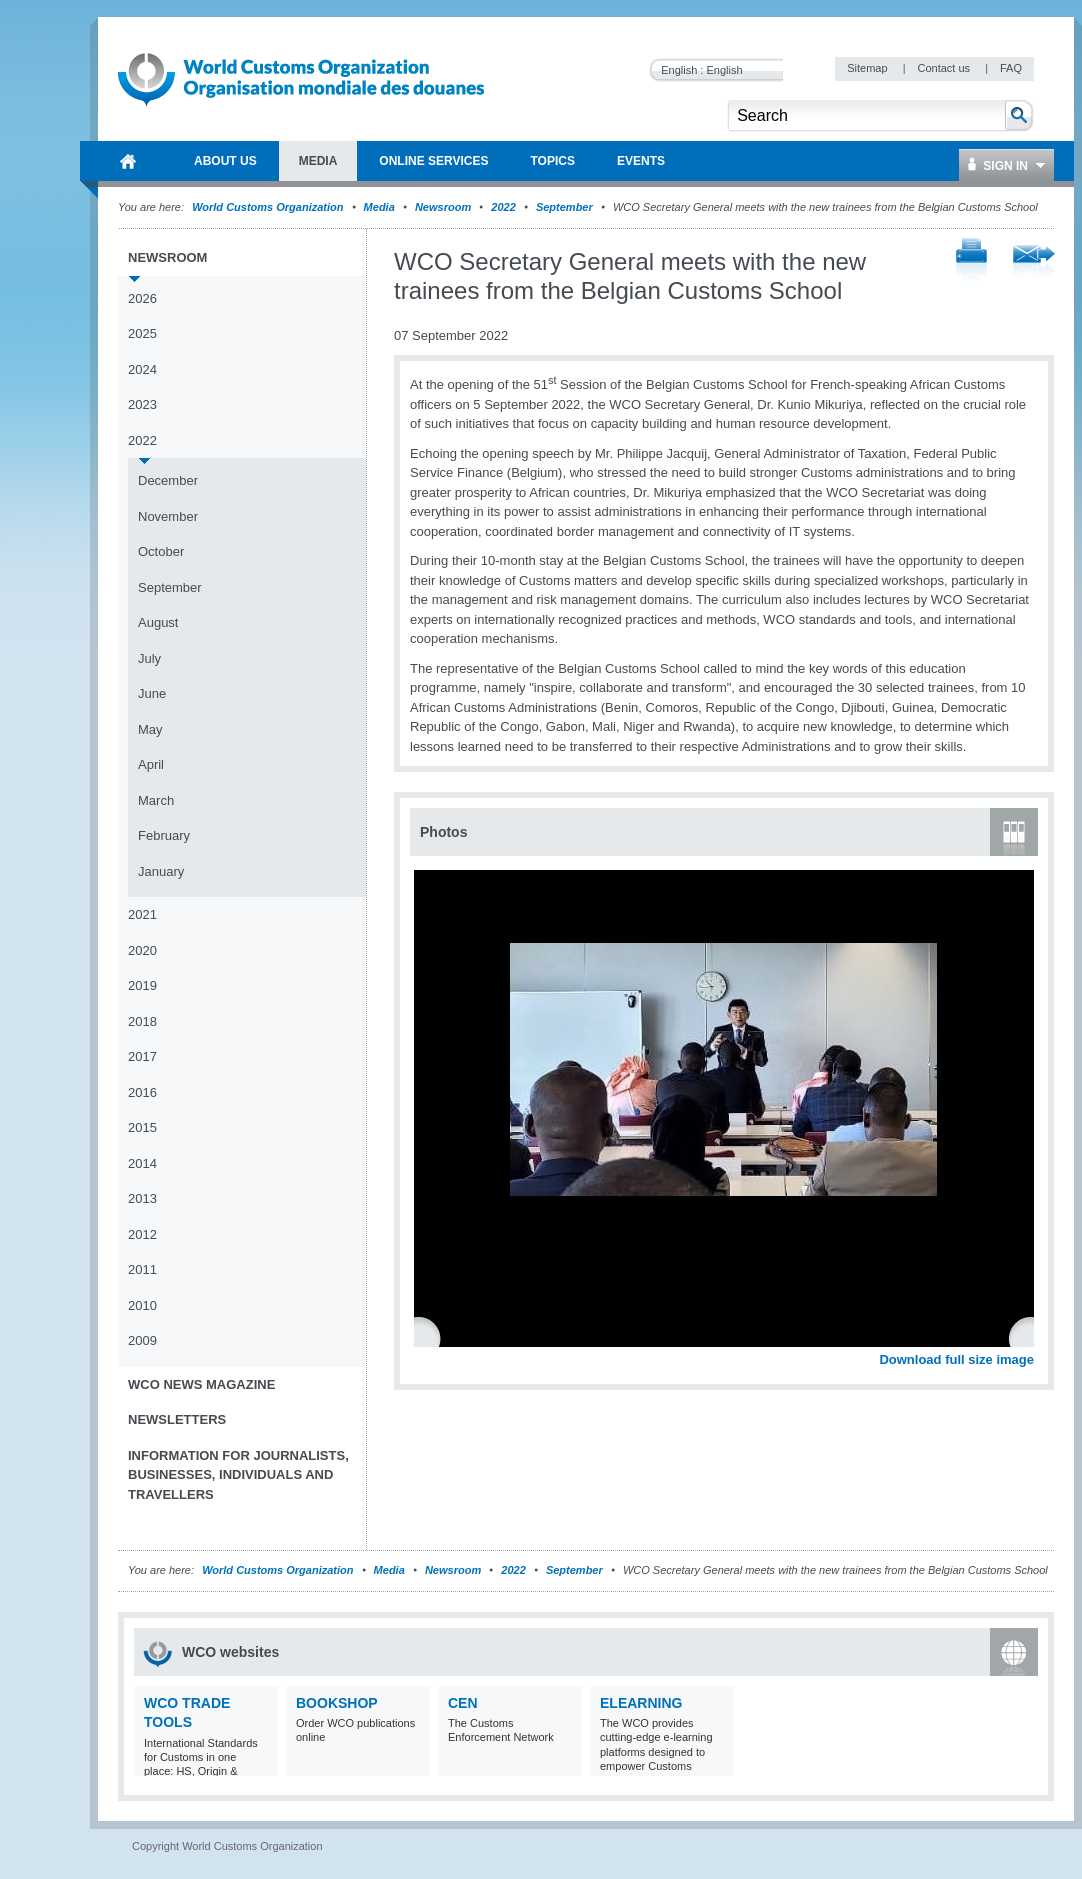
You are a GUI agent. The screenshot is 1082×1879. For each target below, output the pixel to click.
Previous (431, 1337)
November (168, 516)
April (151, 764)
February (164, 835)
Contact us (945, 68)
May (150, 729)
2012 (142, 1234)
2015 (142, 1127)
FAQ (1011, 68)
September (564, 207)
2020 (142, 950)
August (158, 622)
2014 (142, 1163)
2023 (142, 404)
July (149, 658)
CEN (463, 1703)
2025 (142, 333)
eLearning (641, 1703)
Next (1030, 1337)
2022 (503, 207)
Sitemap (868, 68)
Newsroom (443, 207)
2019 (142, 985)
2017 (142, 1056)
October (161, 551)
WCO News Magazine (201, 1384)
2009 (142, 1340)
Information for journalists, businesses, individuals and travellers (238, 1475)
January (161, 871)
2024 (142, 369)
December (168, 480)
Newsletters (177, 1419)
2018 (142, 1021)
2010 (142, 1305)
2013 (142, 1198)
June (152, 693)
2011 (142, 1269)
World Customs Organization (269, 207)
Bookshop (337, 1703)
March (156, 800)
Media (379, 207)
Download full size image (956, 1359)
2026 (142, 298)
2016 (142, 1092)
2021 (142, 914)
